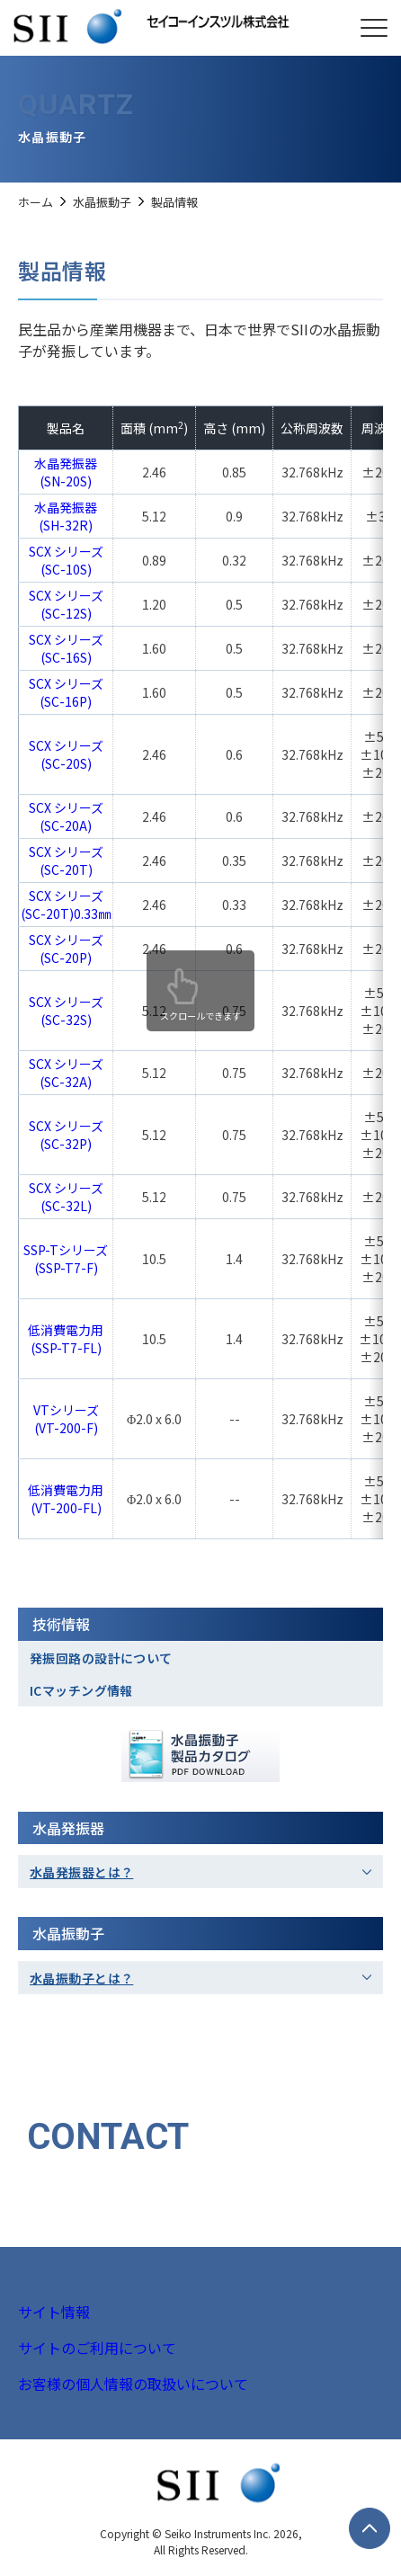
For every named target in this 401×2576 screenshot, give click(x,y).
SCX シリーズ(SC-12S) (66, 604)
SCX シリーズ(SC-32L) (66, 1197)
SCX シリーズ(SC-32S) (66, 1011)
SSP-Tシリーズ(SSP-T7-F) (65, 1259)
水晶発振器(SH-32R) (65, 516)
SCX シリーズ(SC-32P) (66, 1135)
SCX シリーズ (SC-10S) (66, 560)
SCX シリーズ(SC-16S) (66, 648)
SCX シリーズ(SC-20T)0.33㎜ (66, 905)
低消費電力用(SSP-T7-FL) (65, 1339)
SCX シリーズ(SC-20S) (66, 754)
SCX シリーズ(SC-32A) (66, 1073)
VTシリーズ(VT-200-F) (66, 1419)
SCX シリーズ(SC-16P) (66, 692)
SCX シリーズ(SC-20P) (66, 949)
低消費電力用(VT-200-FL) (65, 1499)
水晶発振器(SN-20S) (65, 472)
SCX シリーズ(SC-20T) (66, 860)
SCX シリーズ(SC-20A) (66, 816)
